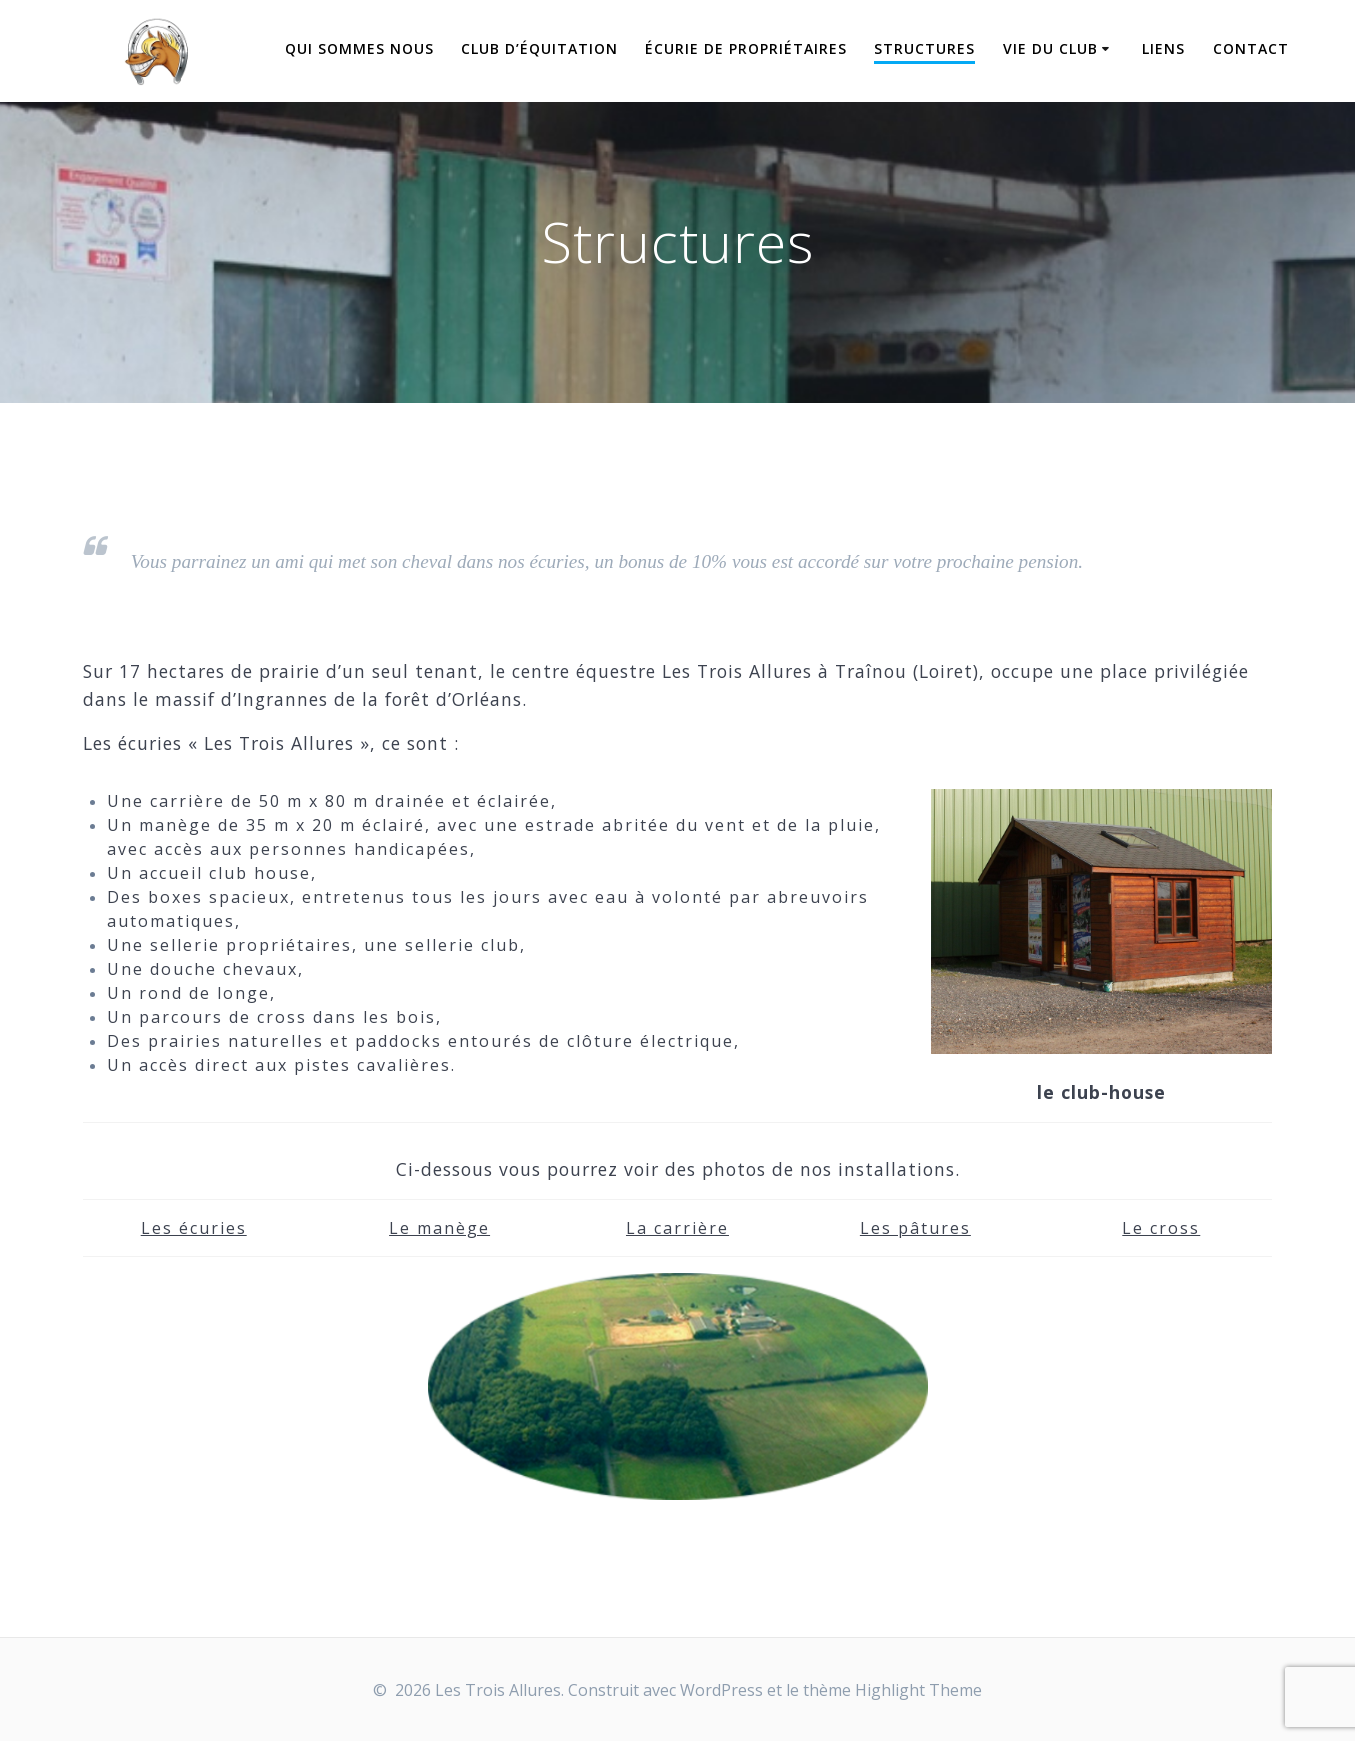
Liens (1163, 48)
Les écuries (194, 1228)
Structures (924, 48)
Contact (1251, 48)
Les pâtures (915, 1228)
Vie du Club (1050, 48)
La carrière (677, 1228)
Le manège (439, 1228)
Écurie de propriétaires (746, 48)
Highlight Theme (918, 1690)
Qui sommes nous (359, 48)
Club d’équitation (539, 48)
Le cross (1161, 1228)
